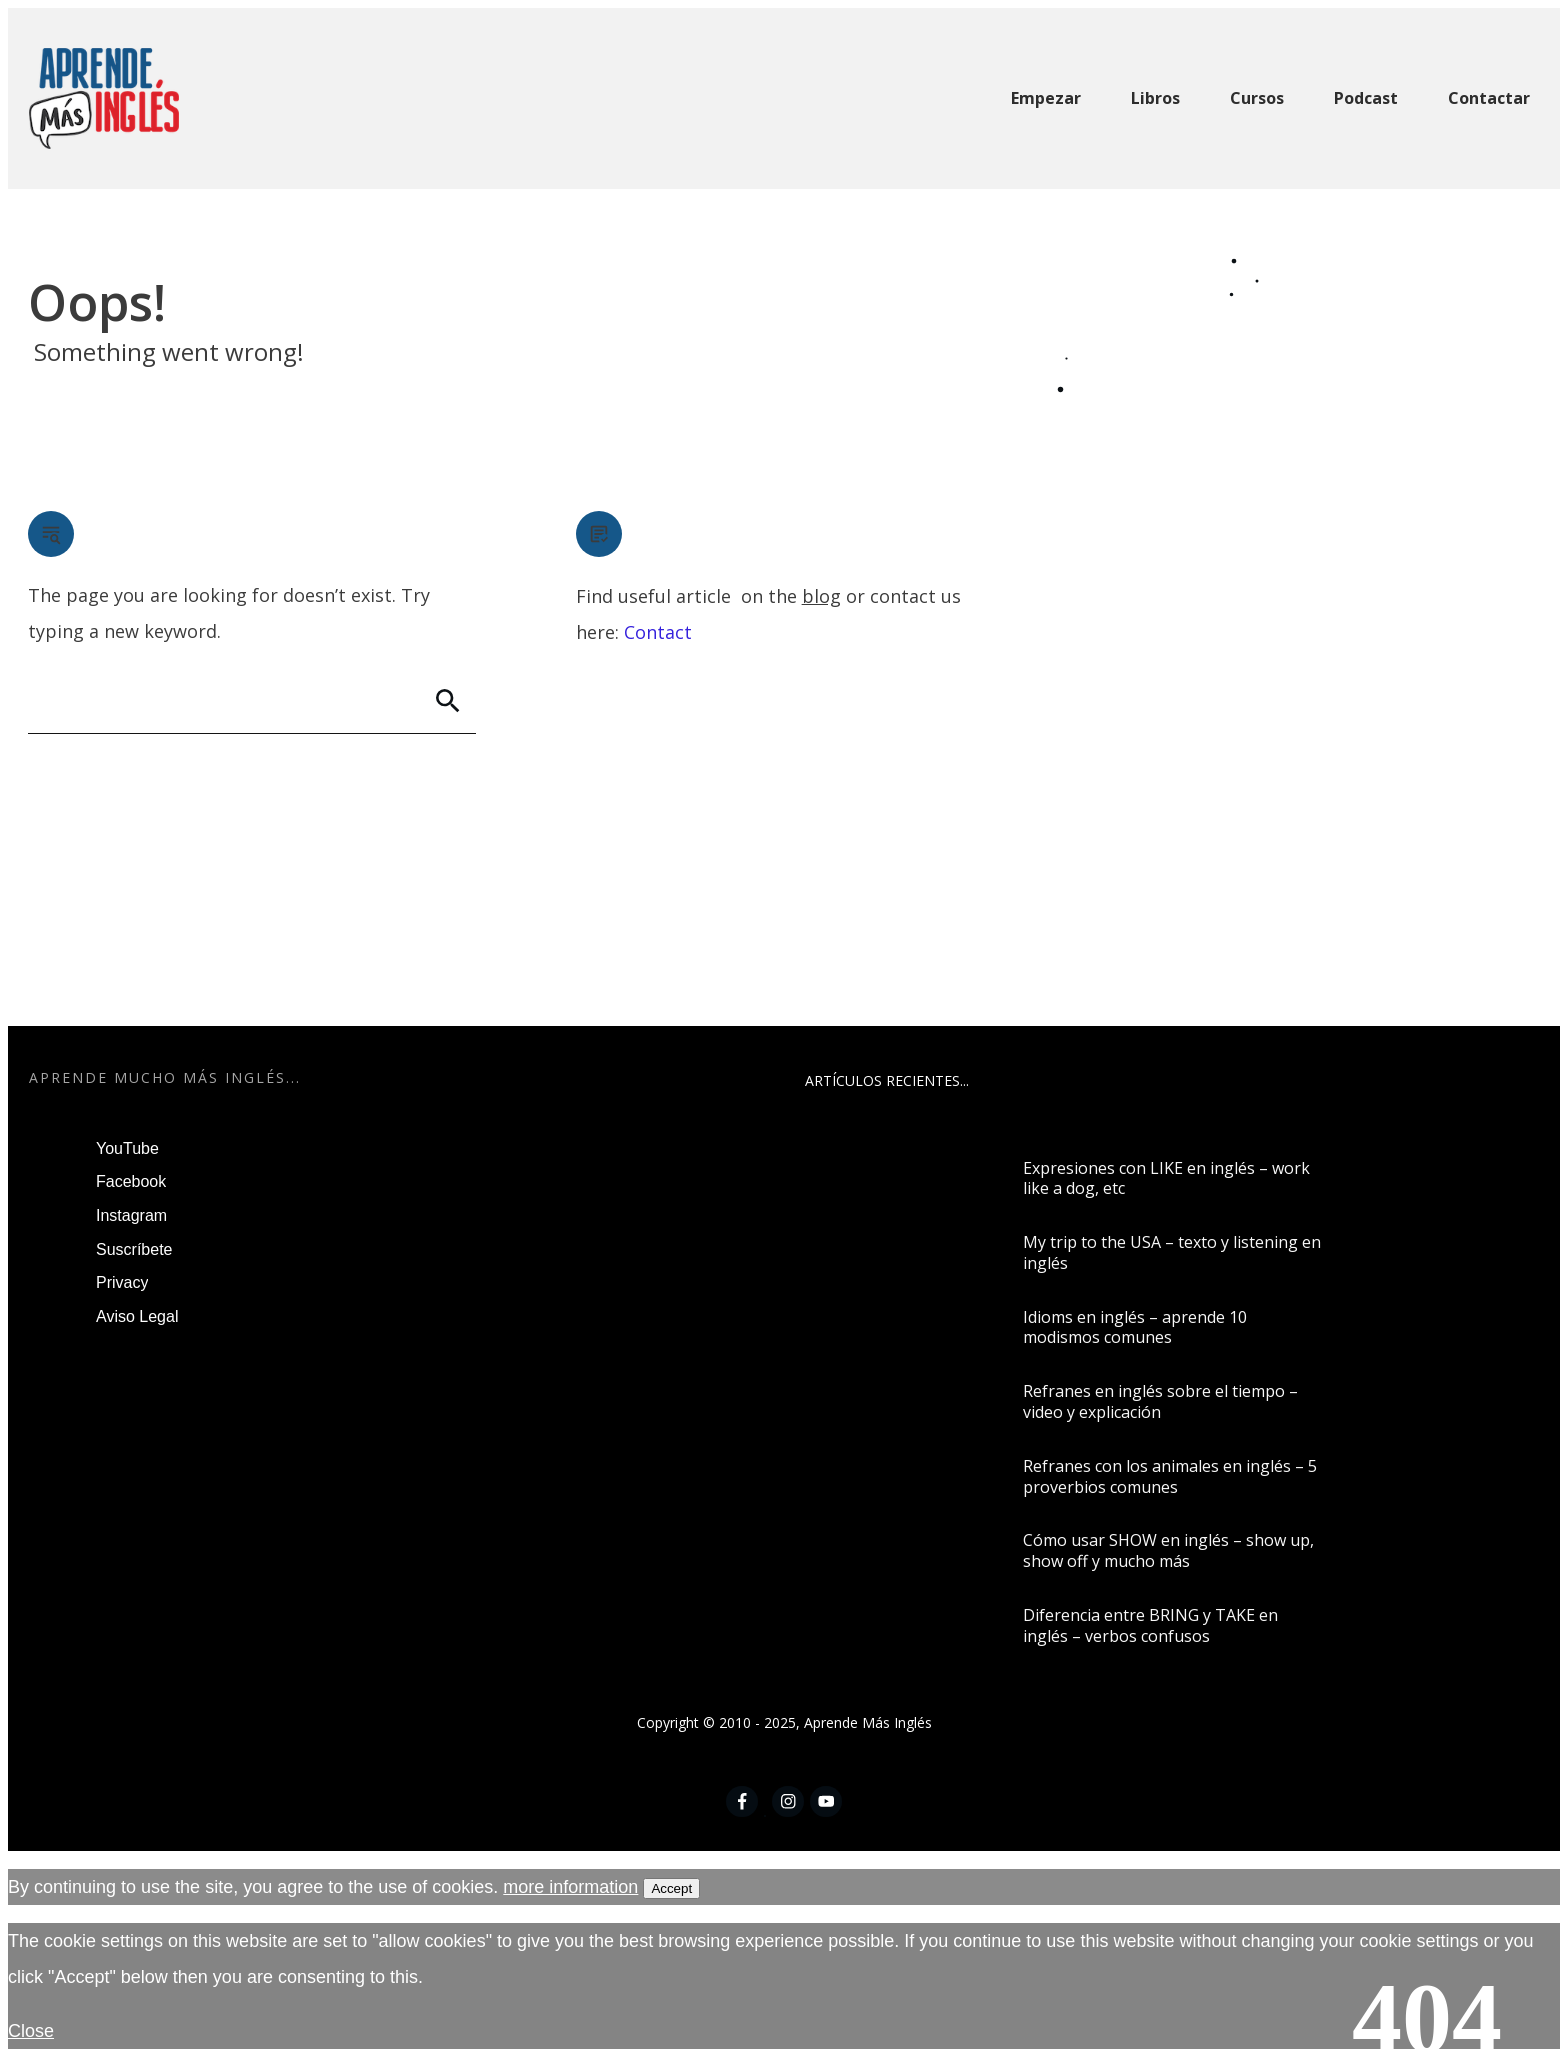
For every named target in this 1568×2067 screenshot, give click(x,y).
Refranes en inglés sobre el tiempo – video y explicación (1160, 1401)
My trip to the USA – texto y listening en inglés (1172, 1252)
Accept (671, 1888)
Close (31, 2031)
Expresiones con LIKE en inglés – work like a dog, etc (1166, 1178)
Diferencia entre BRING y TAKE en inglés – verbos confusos (1150, 1625)
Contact (658, 632)
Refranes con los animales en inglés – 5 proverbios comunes (1170, 1476)
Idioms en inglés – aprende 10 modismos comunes (1135, 1327)
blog (821, 596)
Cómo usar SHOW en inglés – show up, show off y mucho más (1168, 1550)
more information (570, 1887)
